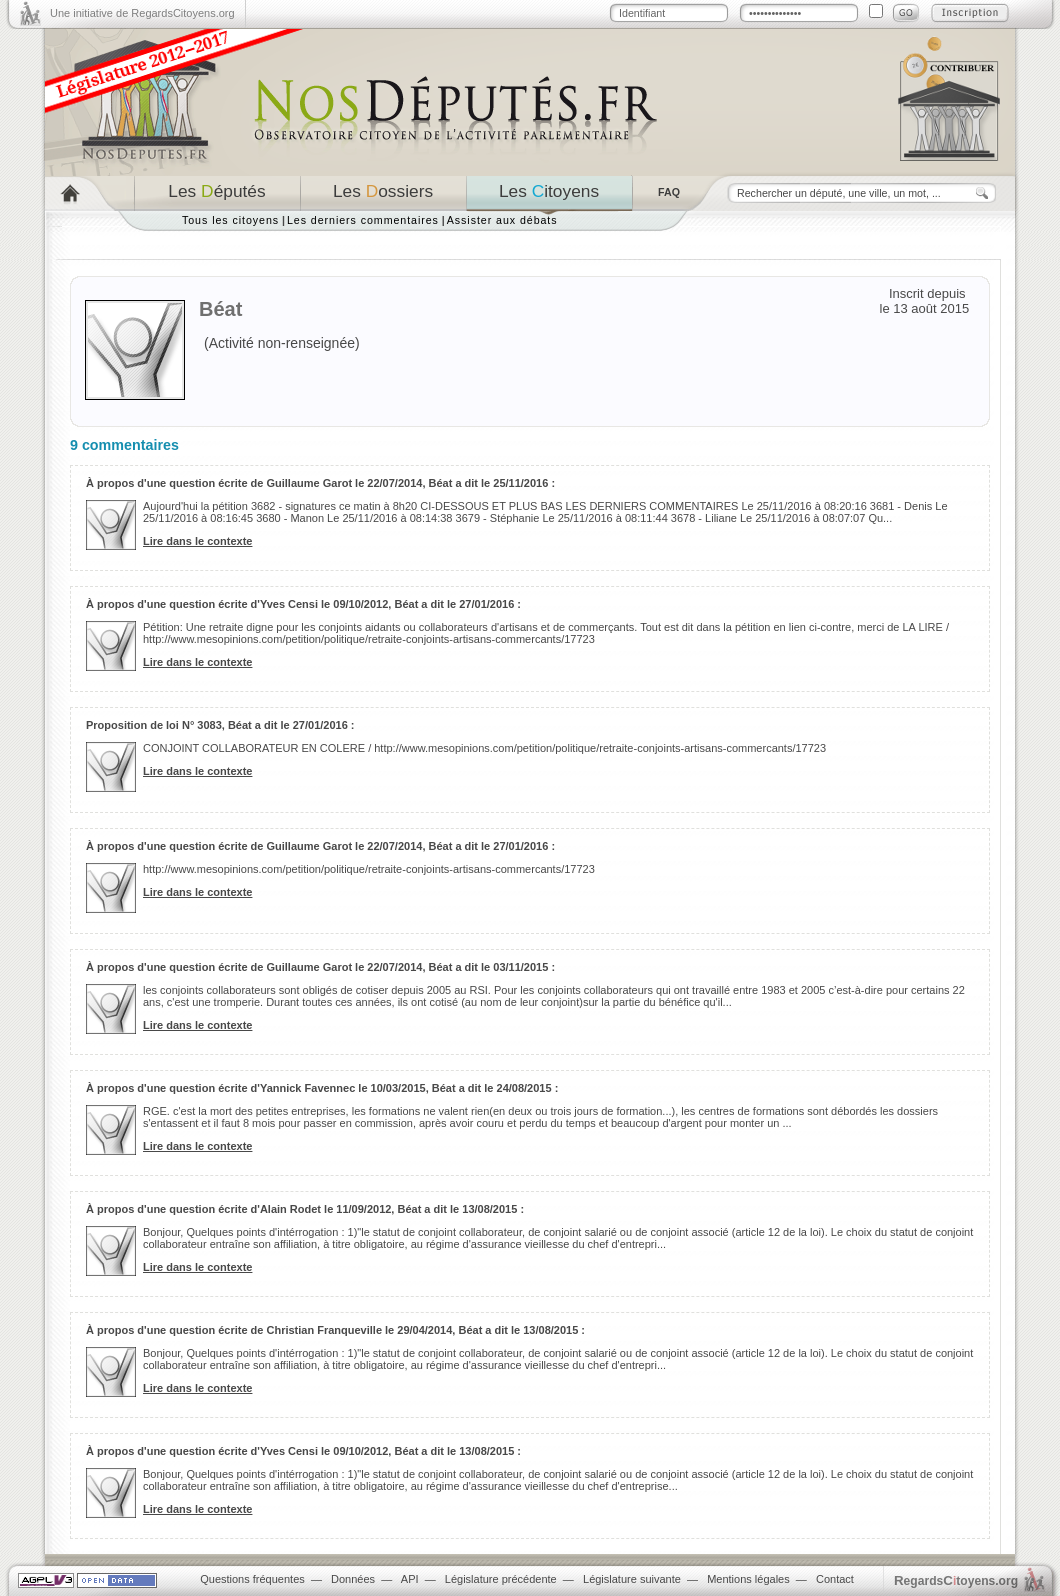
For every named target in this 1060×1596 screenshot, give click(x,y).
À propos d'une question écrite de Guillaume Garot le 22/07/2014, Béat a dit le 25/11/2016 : (320, 483)
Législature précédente (501, 1579)
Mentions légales (748, 1579)
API (410, 1579)
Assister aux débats (502, 220)
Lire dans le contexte (197, 541)
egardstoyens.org (956, 1580)
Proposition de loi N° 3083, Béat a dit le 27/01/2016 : (220, 725)
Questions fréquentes (252, 1579)
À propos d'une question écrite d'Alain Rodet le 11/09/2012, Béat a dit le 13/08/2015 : (305, 1209)
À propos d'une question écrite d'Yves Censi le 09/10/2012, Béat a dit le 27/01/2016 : (303, 604)
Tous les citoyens (230, 220)
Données (353, 1579)
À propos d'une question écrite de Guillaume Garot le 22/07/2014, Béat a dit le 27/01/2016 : (320, 846)
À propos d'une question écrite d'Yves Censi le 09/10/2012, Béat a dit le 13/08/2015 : (303, 1451)
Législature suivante (632, 1579)
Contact (835, 1579)
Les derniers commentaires (363, 220)
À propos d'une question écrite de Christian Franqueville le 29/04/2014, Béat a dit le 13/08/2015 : (335, 1330)
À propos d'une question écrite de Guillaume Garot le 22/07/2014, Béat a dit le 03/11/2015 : (320, 967)
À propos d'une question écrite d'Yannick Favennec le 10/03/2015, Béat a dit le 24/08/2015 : (322, 1088)
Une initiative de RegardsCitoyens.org (142, 13)
